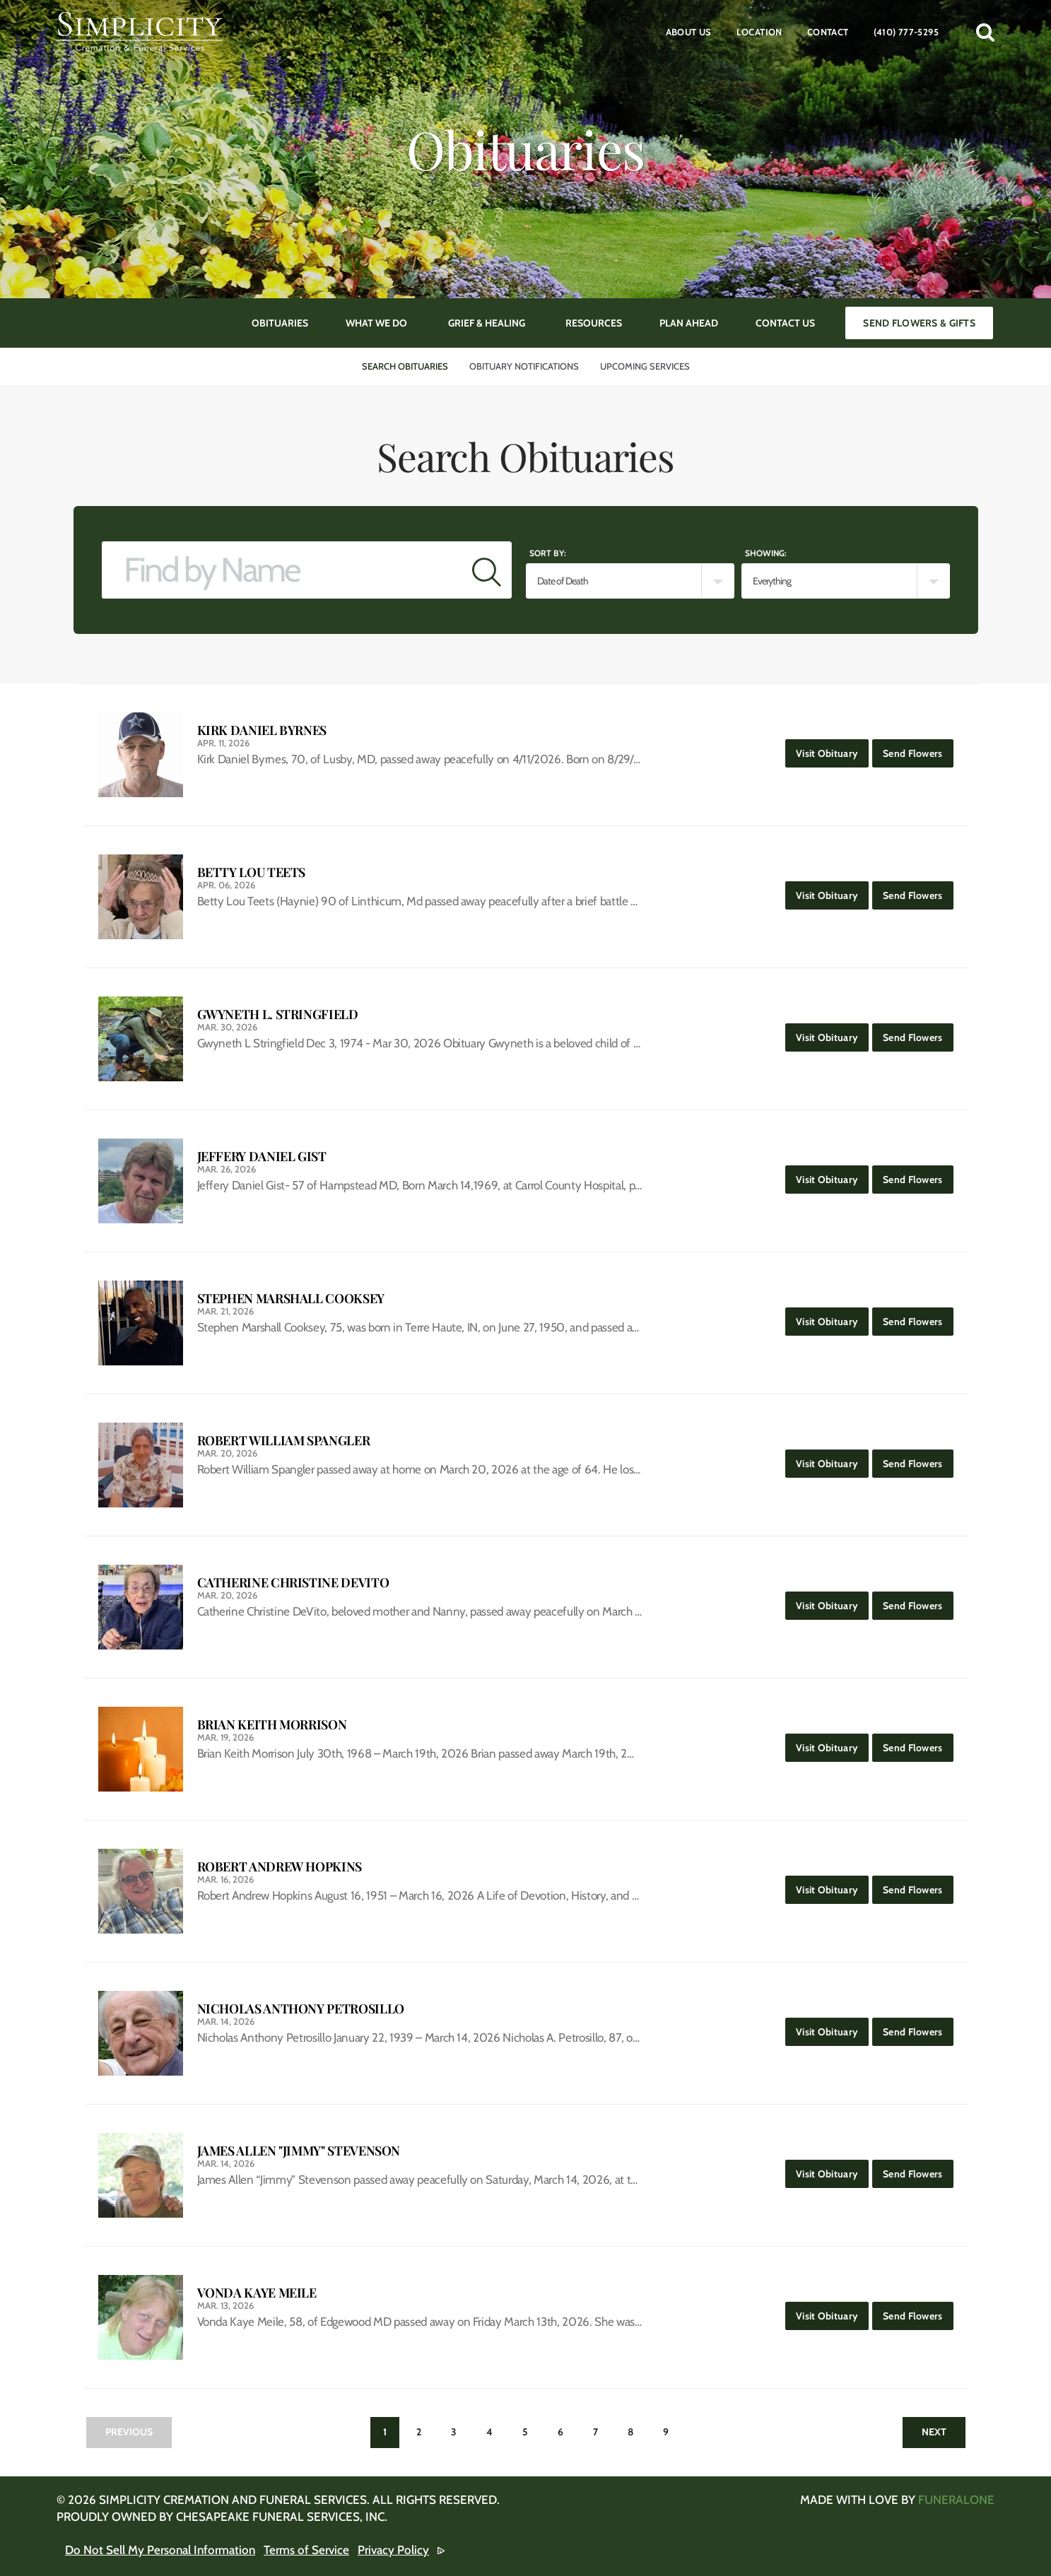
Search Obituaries (405, 366)
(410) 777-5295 (906, 31)
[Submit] (487, 570)
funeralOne (956, 2500)
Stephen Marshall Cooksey (290, 1298)
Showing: (766, 553)
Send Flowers (918, 749)
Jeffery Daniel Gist (262, 1156)
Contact (828, 31)
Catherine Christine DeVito (293, 1582)
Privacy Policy (393, 2550)
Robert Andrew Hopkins (279, 1866)
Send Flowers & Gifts (919, 323)
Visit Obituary (832, 749)
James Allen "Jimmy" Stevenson (299, 2150)
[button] (985, 32)
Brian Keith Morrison (272, 1724)
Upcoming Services (645, 366)
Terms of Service (306, 2550)
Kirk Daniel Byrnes (262, 730)
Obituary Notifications (524, 366)
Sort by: (547, 553)
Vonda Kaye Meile (257, 2293)
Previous (129, 2431)
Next (934, 2431)
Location (759, 31)
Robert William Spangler (283, 1440)
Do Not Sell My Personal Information (160, 2550)
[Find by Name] (282, 570)
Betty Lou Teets (251, 872)
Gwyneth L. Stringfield (277, 1014)
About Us (689, 31)
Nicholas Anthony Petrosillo (300, 2008)
